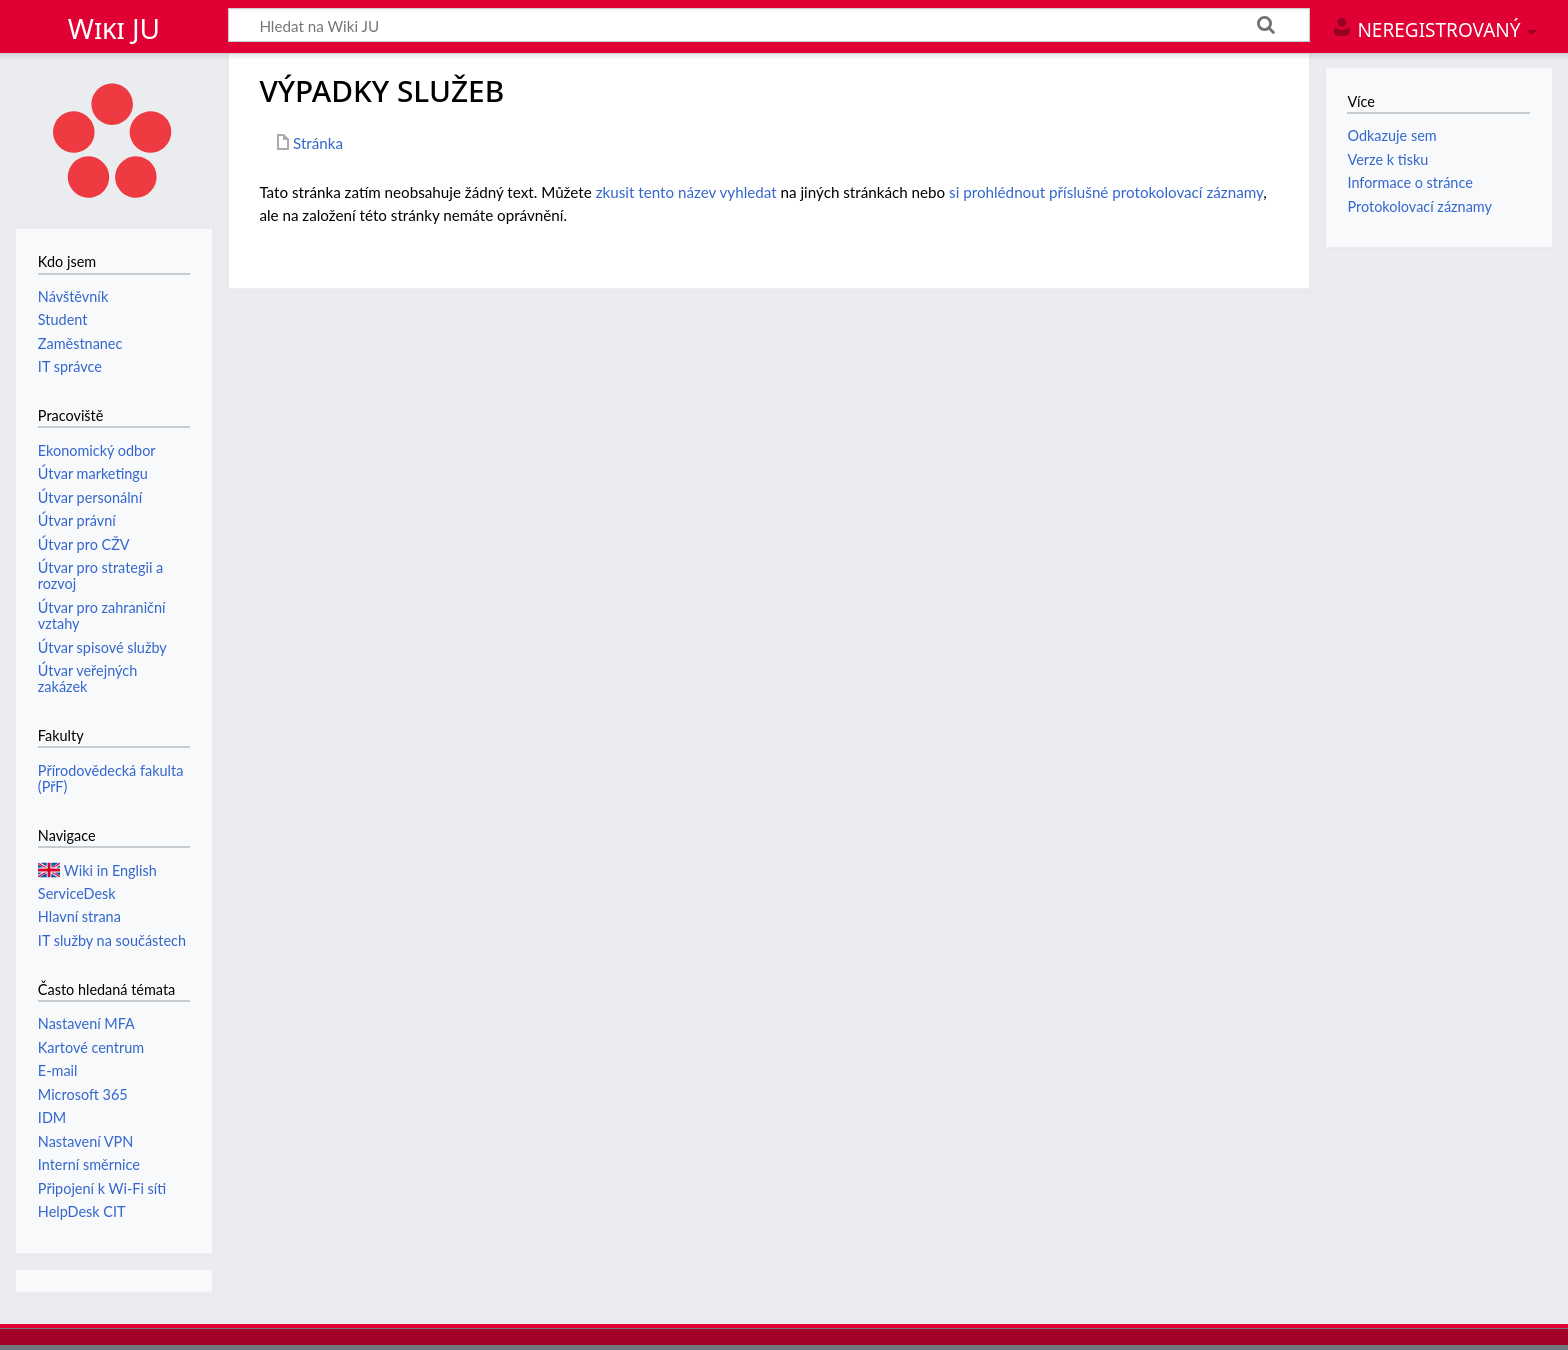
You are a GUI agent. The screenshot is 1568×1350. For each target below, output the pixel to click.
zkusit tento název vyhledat (686, 192)
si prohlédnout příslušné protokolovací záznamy (1106, 192)
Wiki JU (114, 28)
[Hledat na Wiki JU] (769, 25)
